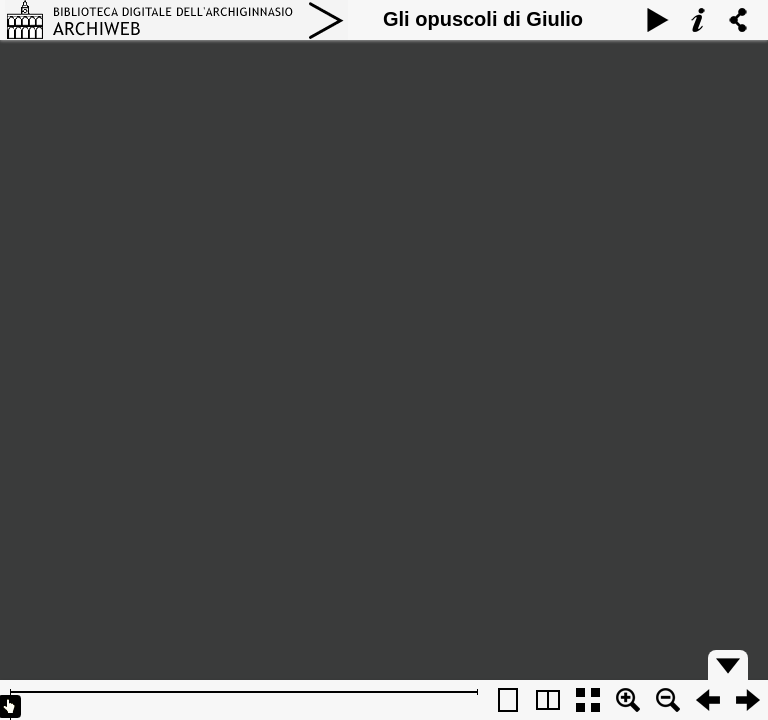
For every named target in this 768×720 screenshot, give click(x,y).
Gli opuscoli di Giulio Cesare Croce (483, 38)
